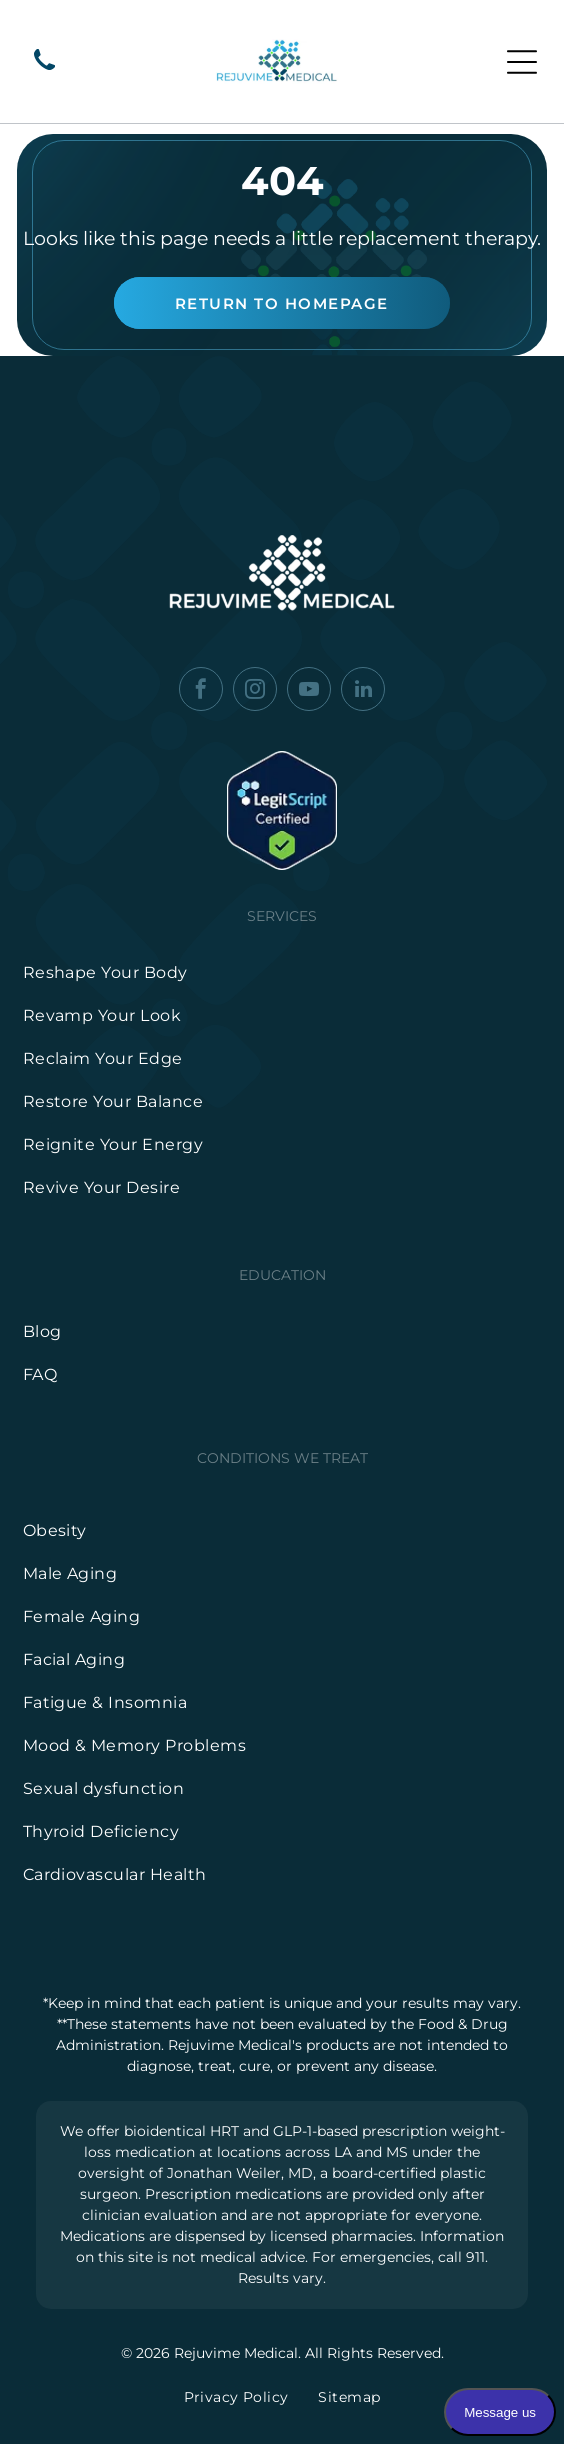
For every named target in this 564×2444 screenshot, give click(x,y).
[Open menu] (522, 62)
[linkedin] (363, 691)
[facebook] (201, 691)
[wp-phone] (44, 71)
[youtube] (309, 691)
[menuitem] (282, 972)
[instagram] (255, 691)
